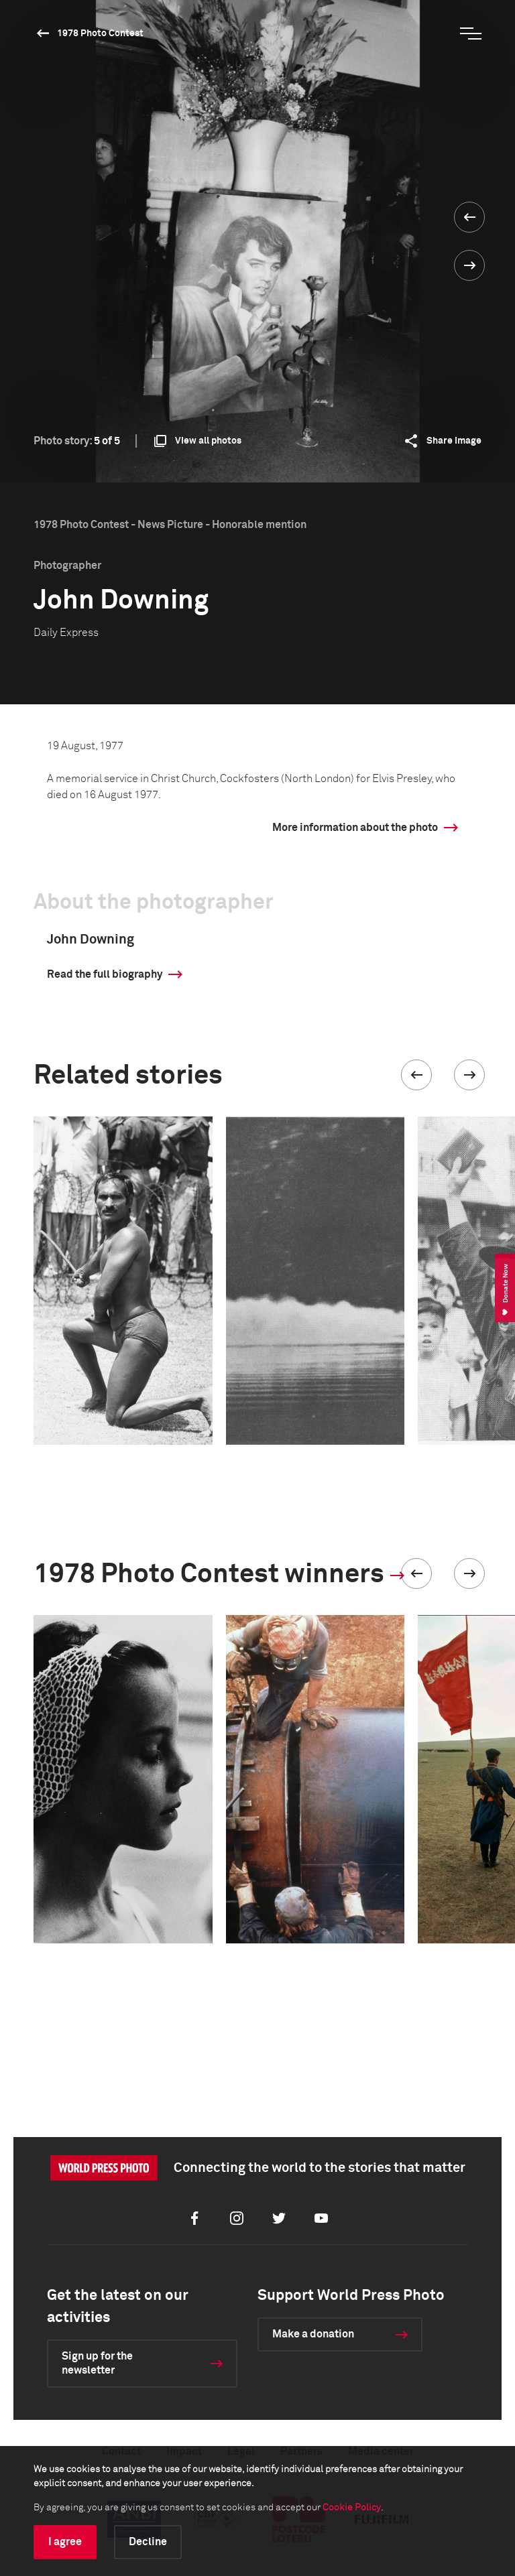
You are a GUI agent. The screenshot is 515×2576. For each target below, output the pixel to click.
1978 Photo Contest (100, 33)
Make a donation (313, 2334)
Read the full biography (104, 974)
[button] (416, 1074)
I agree (65, 2541)
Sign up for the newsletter (97, 2363)
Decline (148, 2541)
